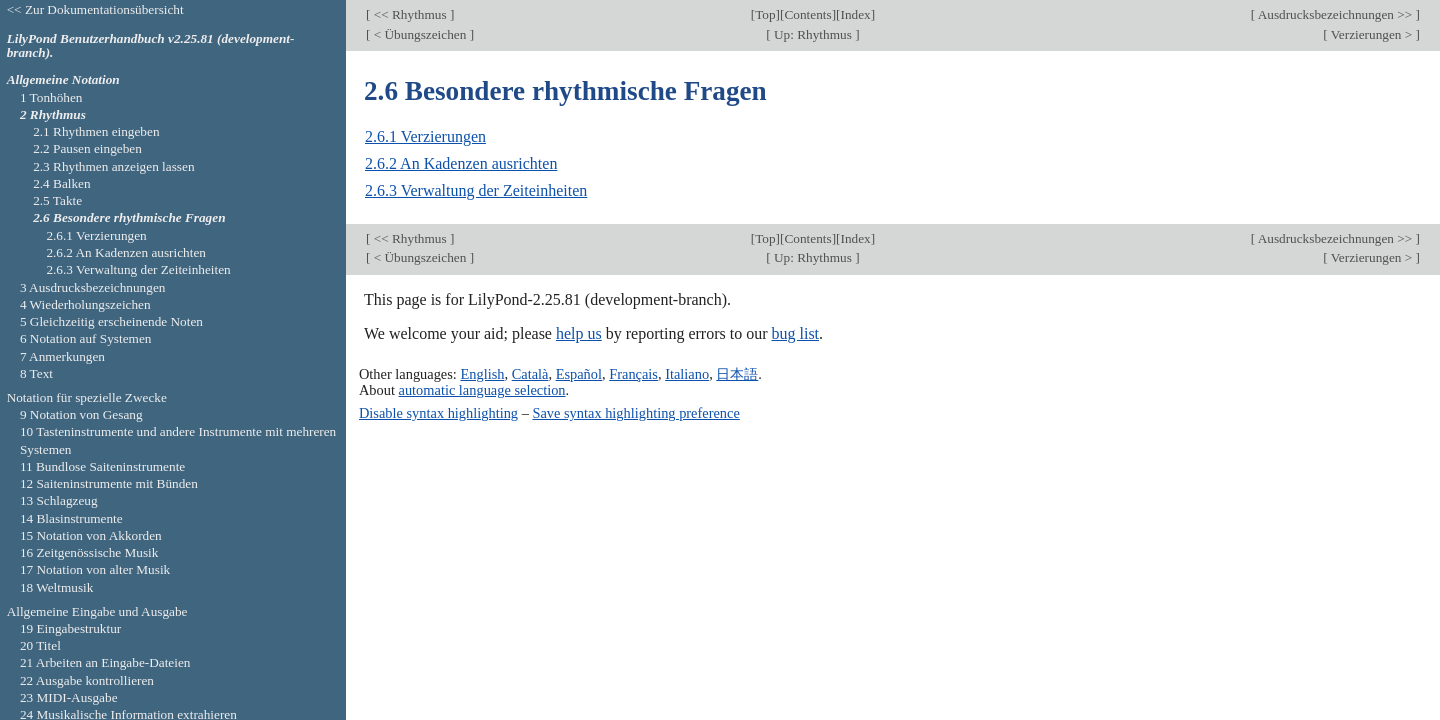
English (482, 374)
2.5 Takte (57, 200)
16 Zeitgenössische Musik (89, 552)
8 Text (36, 373)
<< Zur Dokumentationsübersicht (95, 9)
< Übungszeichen (419, 34)
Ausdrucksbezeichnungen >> (1335, 14)
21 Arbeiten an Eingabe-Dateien (105, 662)
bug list (795, 333)
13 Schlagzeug (59, 500)
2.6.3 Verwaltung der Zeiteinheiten (476, 190)
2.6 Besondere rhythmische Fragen (129, 217)
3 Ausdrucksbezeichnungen (93, 287)
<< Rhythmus (409, 14)
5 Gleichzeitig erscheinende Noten (111, 321)
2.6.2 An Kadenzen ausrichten (461, 163)
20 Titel (40, 645)
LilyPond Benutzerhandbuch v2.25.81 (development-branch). (151, 46)
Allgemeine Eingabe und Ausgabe (97, 611)
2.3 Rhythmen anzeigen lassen (113, 166)
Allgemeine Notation (63, 79)
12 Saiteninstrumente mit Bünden (109, 483)
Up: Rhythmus (813, 34)
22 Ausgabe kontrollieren (87, 680)
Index (855, 14)
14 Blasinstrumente (71, 518)
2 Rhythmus (53, 114)
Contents (807, 14)
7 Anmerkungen (62, 356)
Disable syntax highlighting (438, 413)
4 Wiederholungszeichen (85, 304)
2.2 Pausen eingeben (87, 148)
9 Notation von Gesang (81, 414)
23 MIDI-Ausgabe (69, 697)
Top (765, 14)
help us (579, 333)
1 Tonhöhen (51, 97)
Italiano (687, 374)
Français (633, 374)
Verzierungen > (1372, 34)
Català (530, 374)
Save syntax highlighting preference (635, 413)
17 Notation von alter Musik (95, 569)
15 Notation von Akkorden (91, 535)
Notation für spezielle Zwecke (87, 397)
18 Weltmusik (57, 587)
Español (579, 374)
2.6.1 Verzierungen (425, 136)
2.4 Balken (61, 183)
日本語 (737, 374)
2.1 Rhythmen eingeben (96, 131)
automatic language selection (482, 390)
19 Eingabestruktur (70, 628)
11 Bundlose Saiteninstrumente (102, 466)
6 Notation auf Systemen (86, 338)
